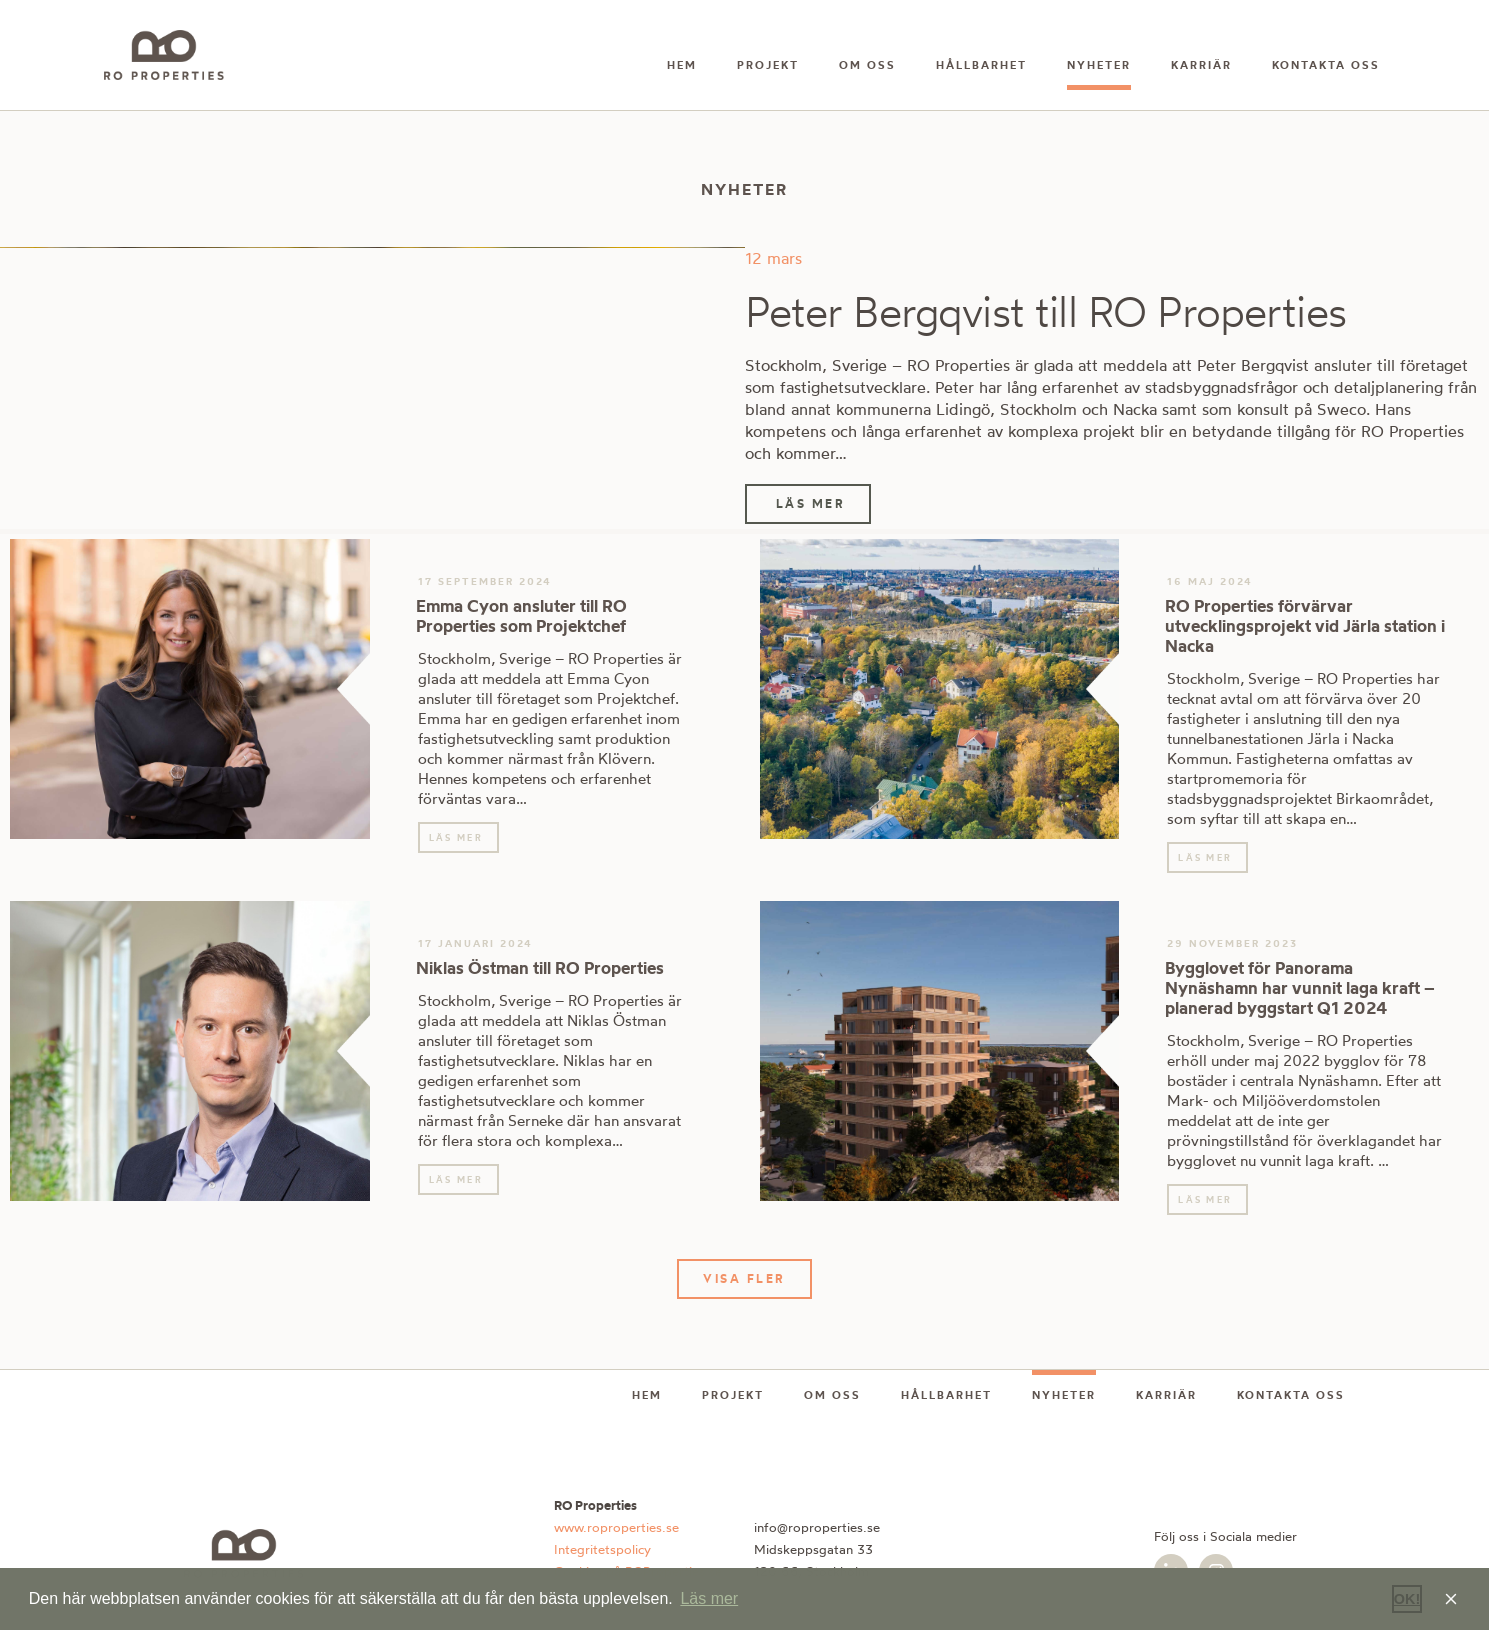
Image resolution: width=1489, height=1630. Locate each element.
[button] (744, 1279)
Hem (682, 65)
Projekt (768, 65)
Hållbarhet (981, 65)
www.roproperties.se (616, 1527)
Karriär (1201, 65)
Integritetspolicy (602, 1549)
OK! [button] (1407, 1599)
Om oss (867, 65)
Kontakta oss (1326, 65)
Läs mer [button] (709, 1598)
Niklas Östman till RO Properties (540, 967)
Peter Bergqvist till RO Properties (1045, 311)
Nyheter (1099, 65)
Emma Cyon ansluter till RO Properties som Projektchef (521, 615)
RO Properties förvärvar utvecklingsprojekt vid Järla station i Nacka (1305, 625)
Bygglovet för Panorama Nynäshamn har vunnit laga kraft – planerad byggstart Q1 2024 (1300, 987)
